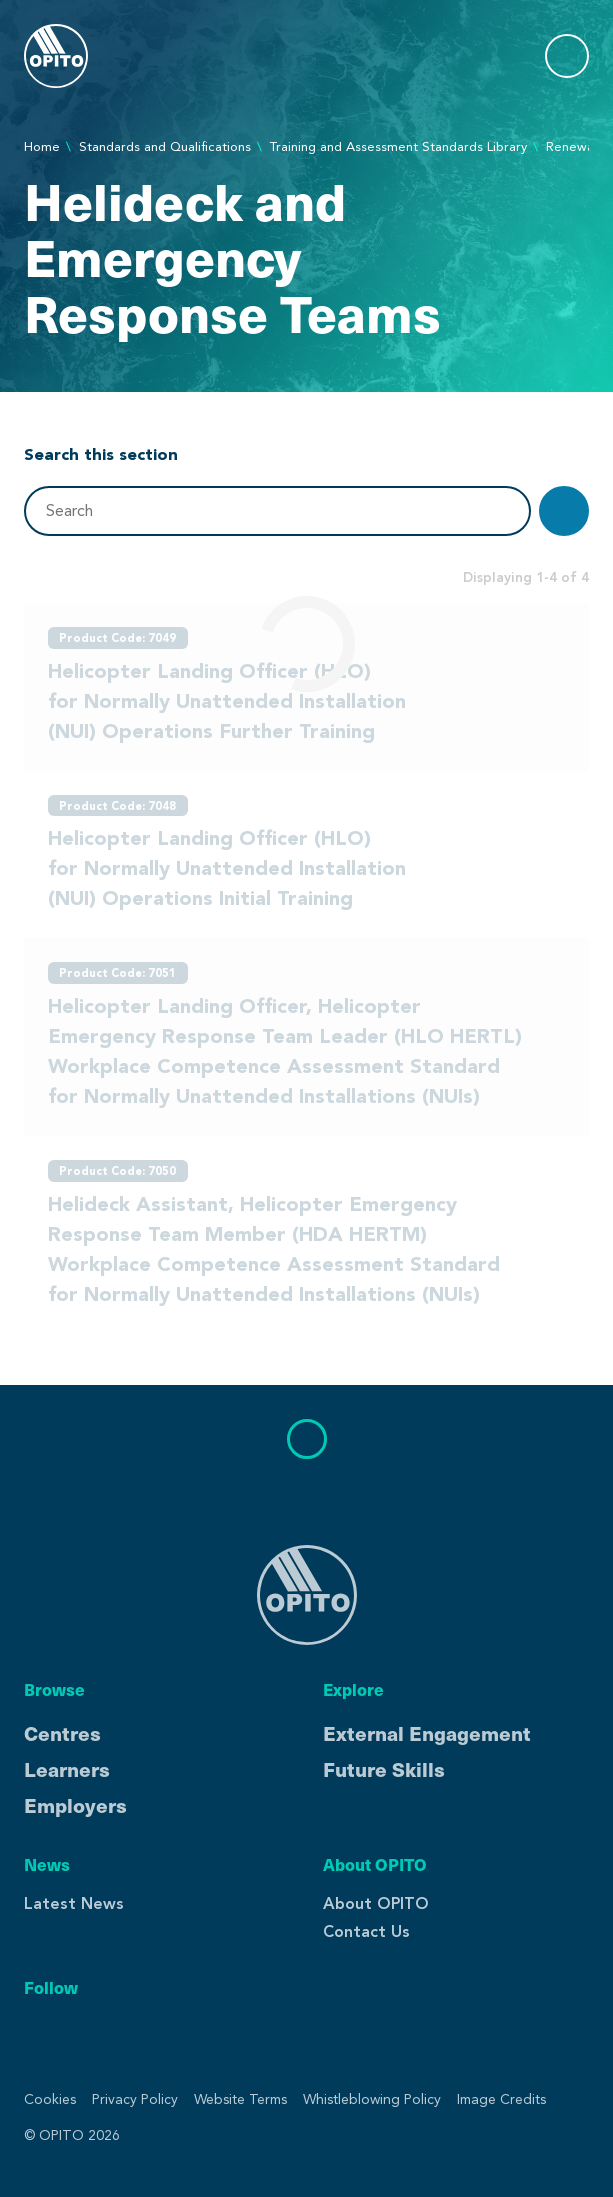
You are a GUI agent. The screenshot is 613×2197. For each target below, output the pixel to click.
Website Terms (240, 2099)
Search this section (101, 454)
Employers (75, 1805)
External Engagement (427, 1733)
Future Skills (384, 1769)
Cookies (50, 2099)
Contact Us (366, 1931)
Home (42, 146)
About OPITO (376, 1903)
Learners (67, 1769)
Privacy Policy (135, 2099)
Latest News (74, 1903)
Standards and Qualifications (165, 146)
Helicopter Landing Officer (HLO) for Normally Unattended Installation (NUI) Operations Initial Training (227, 868)
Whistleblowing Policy (372, 2099)
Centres (62, 1733)
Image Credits (501, 2099)
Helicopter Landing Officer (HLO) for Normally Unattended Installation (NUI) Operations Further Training (227, 701)
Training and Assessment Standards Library (398, 146)
